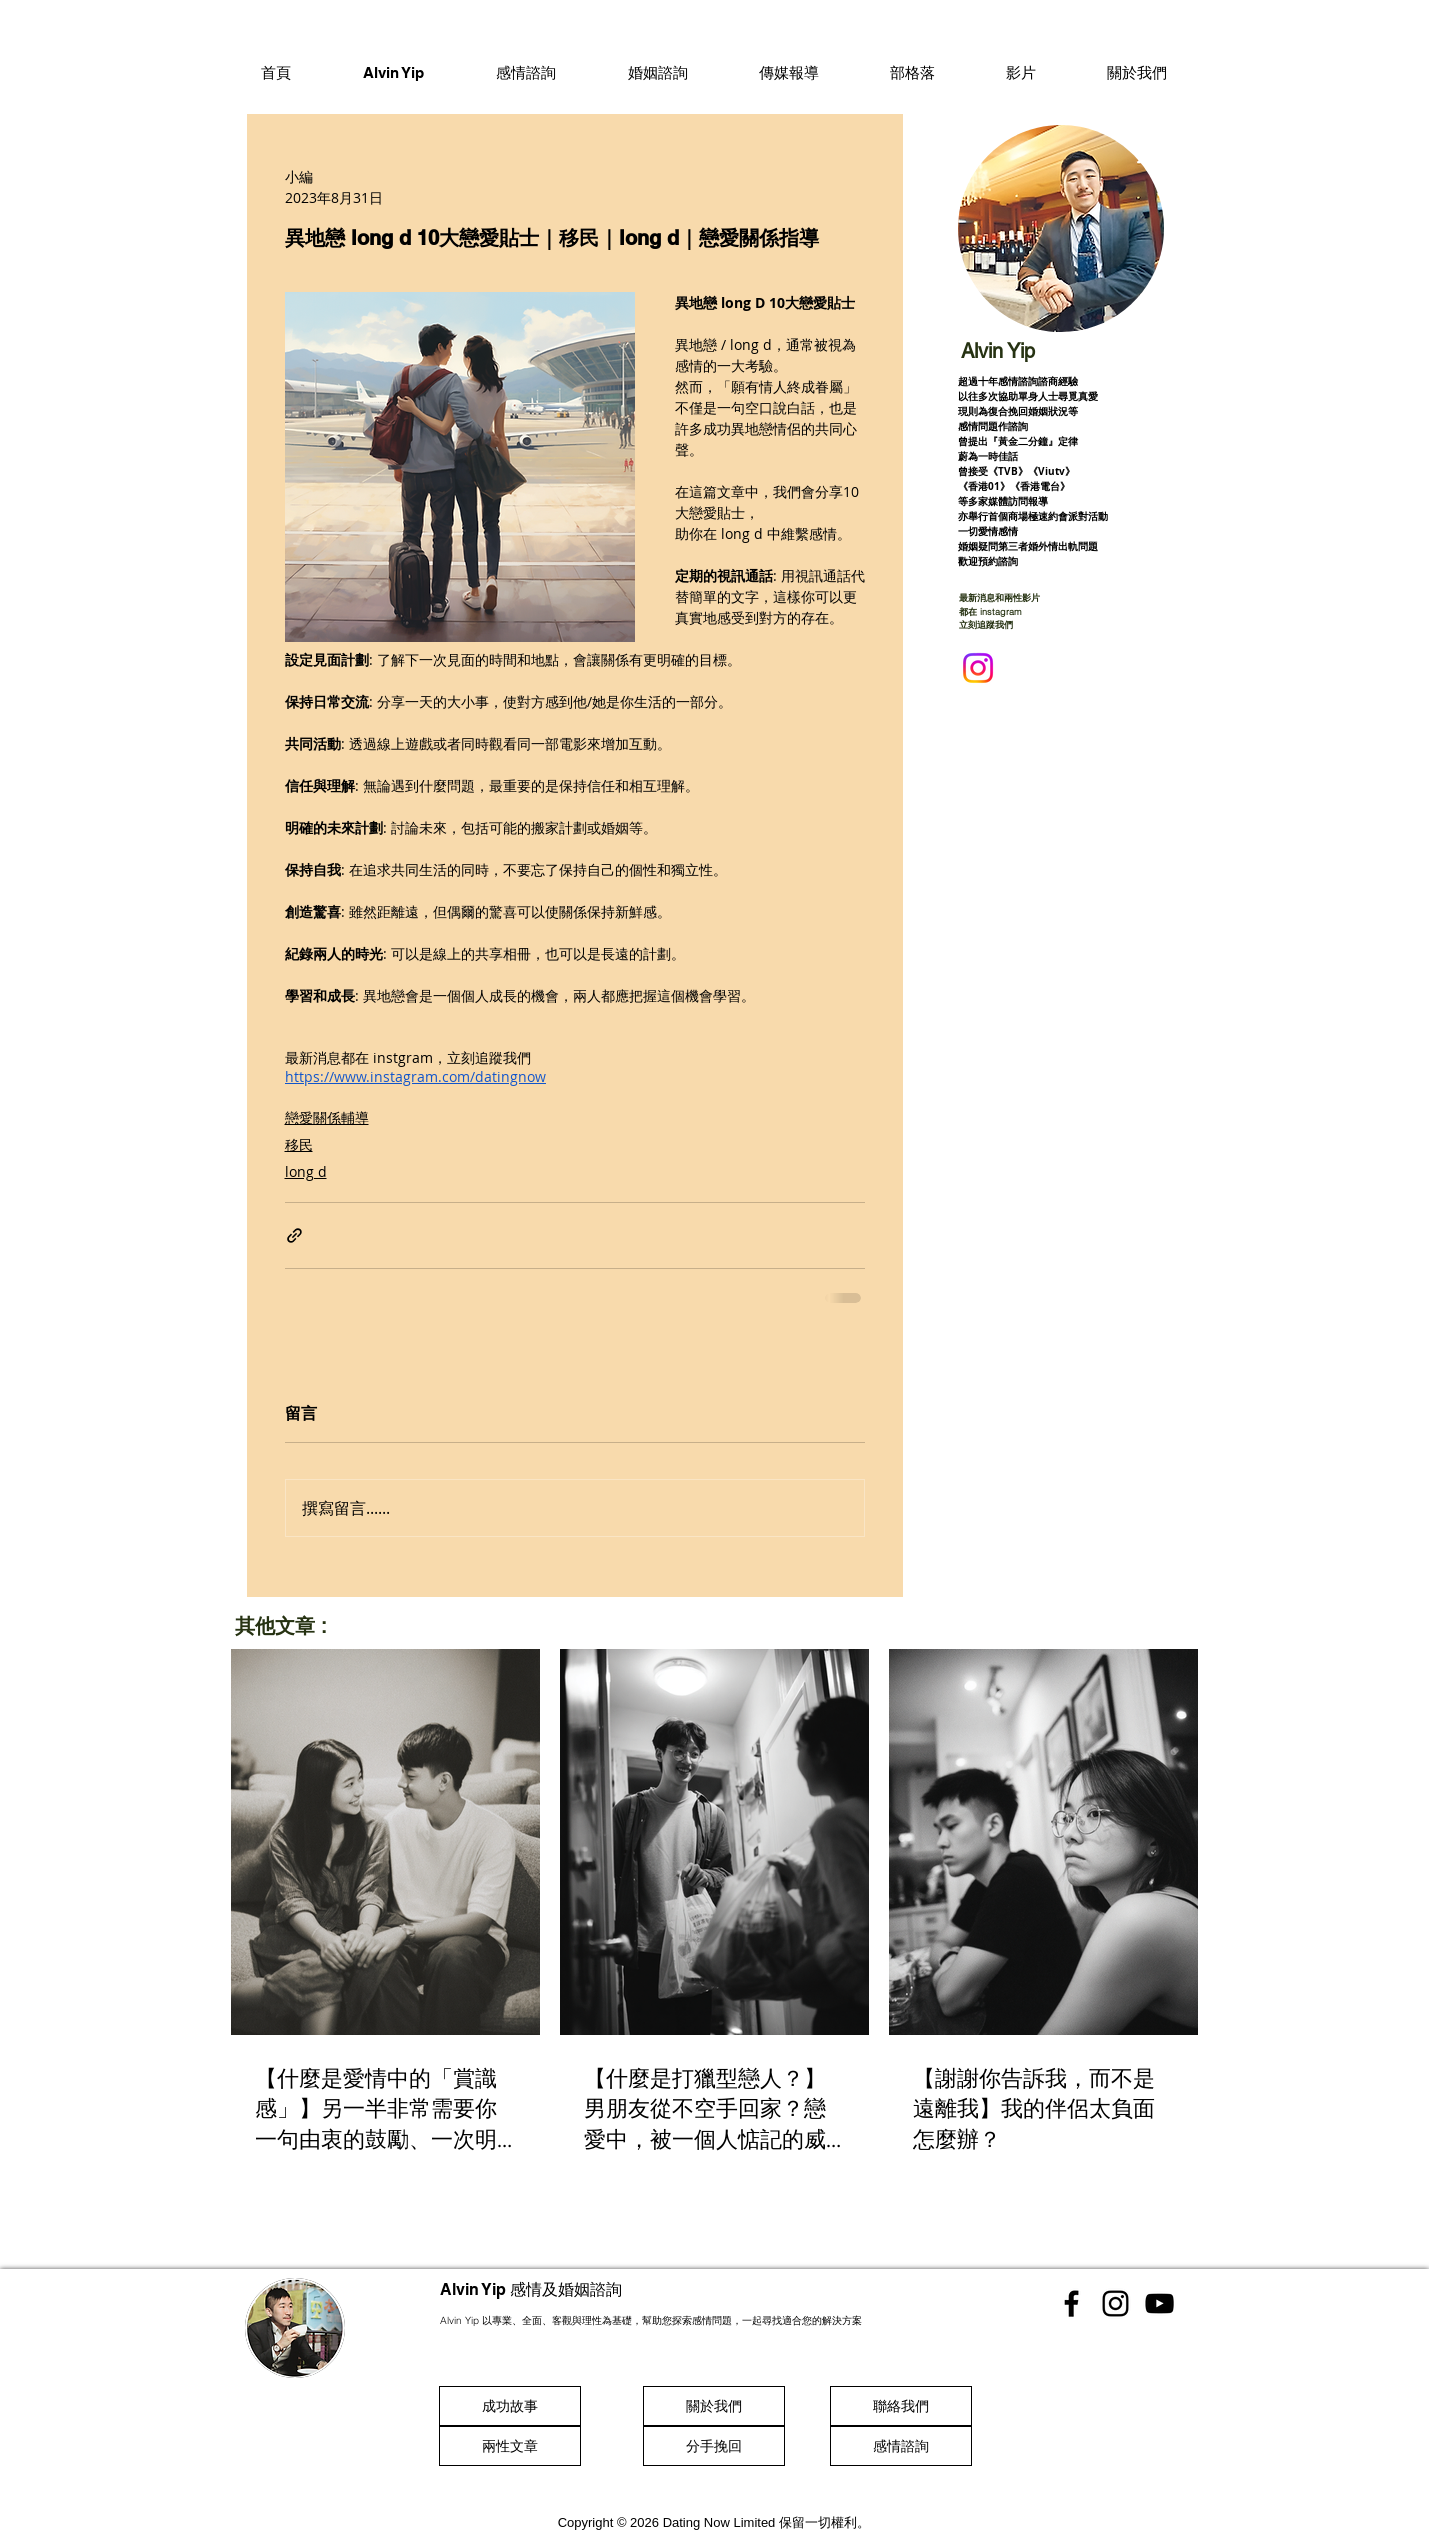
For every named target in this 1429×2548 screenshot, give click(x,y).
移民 (299, 1144)
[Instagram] (978, 668)
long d (306, 1171)
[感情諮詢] (901, 2446)
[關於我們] (714, 2406)
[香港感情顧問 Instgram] (1115, 2303)
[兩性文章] (510, 2446)
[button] (526, 72)
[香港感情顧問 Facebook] (1071, 2303)
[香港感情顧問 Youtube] (1159, 2303)
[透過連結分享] (294, 1235)
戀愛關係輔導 (327, 1117)
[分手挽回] (714, 2446)
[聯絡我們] (901, 2406)
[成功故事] (510, 2406)
